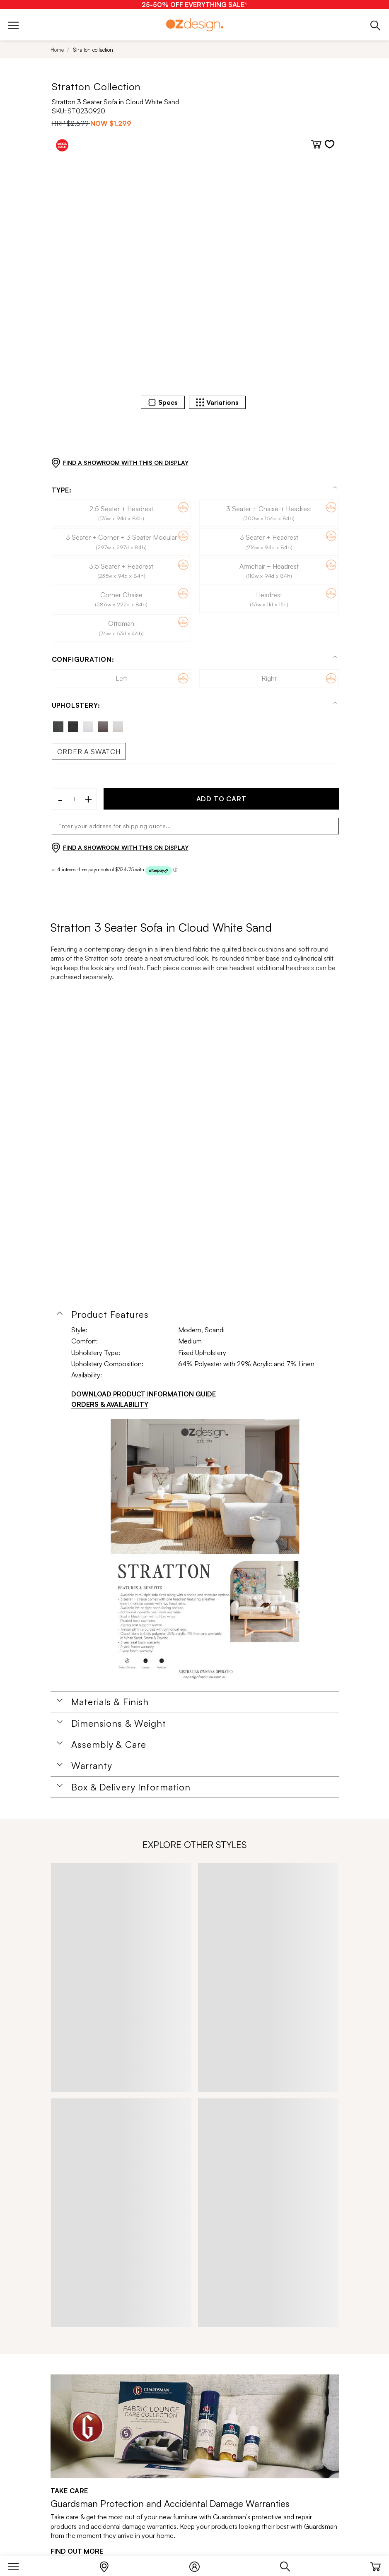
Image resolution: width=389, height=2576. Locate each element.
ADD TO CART (221, 799)
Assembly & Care (109, 1744)
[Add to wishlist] (329, 144)
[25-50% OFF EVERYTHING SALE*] (194, 4)
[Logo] (194, 24)
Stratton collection (93, 49)
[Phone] (375, 25)
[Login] (198, 2565)
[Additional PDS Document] (205, 1552)
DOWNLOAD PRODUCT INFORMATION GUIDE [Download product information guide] (143, 1394)
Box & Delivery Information (131, 1787)
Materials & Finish (110, 1702)
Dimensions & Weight (119, 1723)
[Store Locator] (108, 2565)
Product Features (110, 1314)
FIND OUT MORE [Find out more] (77, 2551)
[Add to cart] (316, 144)
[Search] (289, 2565)
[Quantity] (74, 799)
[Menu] (17, 2565)
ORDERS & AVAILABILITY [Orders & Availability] (109, 1404)
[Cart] (375, 2565)
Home (57, 49)
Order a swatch (89, 751)
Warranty (91, 1765)
